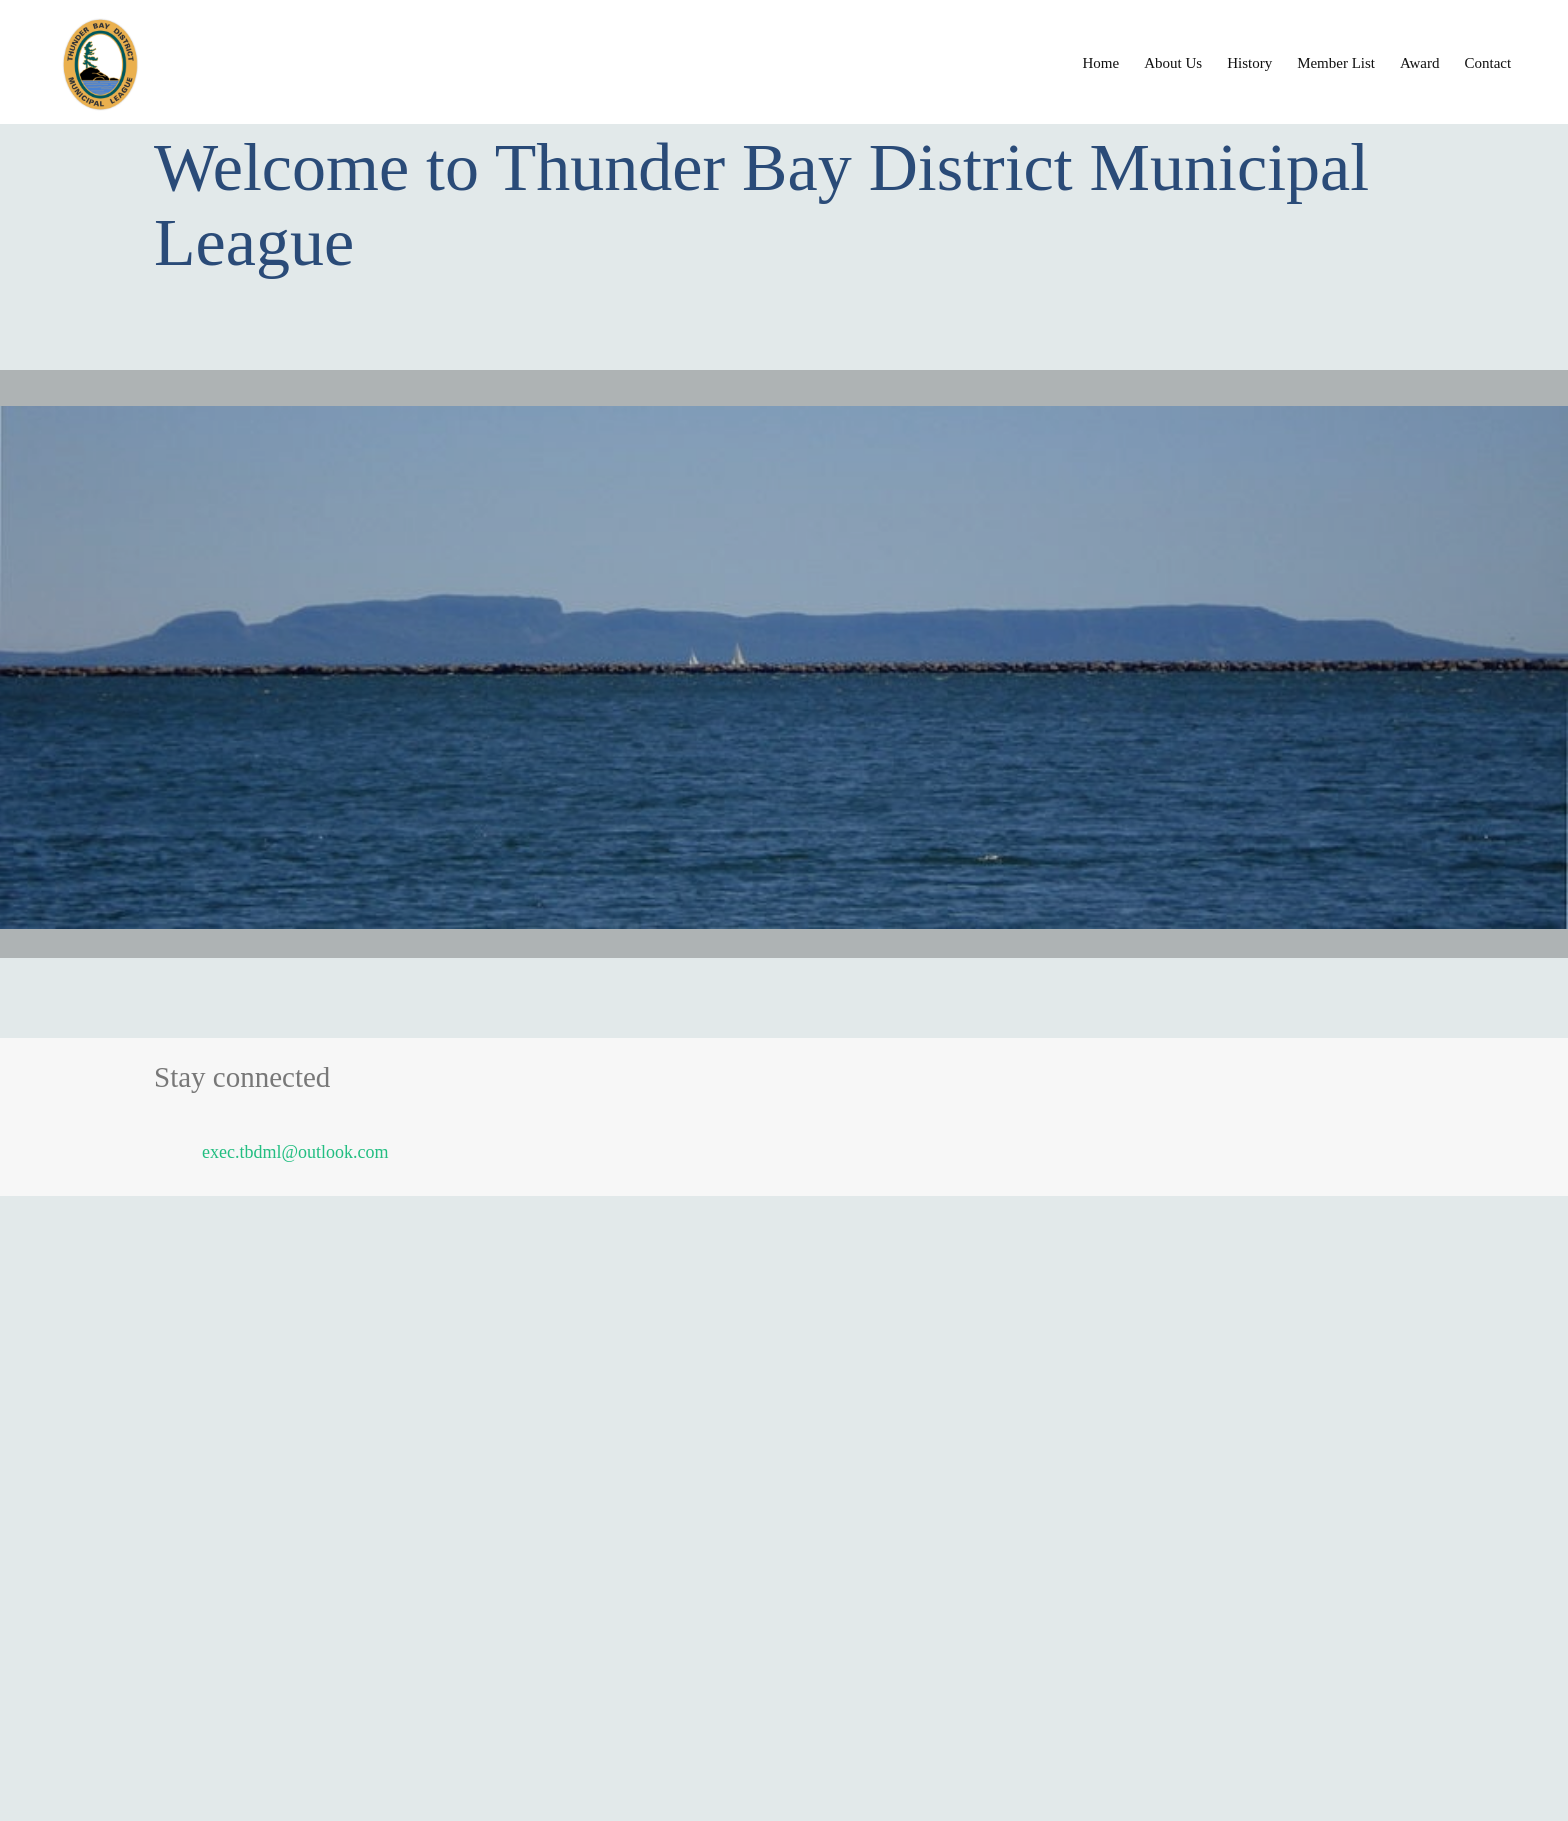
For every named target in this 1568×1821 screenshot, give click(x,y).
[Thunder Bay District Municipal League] (310, 64)
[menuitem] (1101, 62)
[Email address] (281, 1152)
